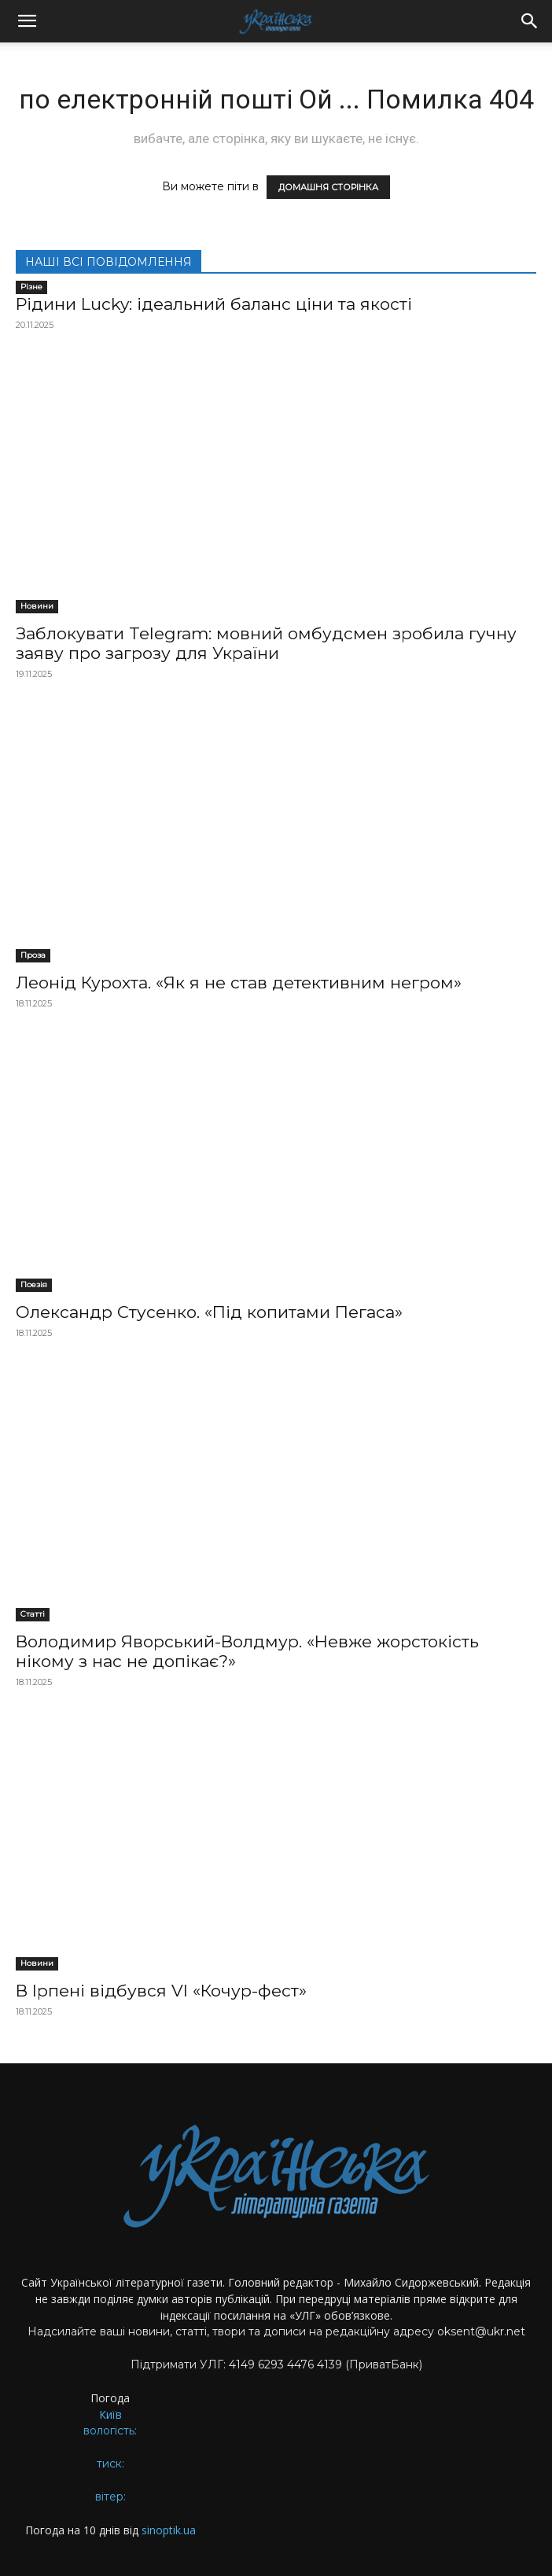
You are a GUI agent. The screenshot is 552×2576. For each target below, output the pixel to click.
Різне (31, 287)
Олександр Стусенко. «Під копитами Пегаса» (209, 1312)
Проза (33, 955)
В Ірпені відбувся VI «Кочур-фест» (161, 1990)
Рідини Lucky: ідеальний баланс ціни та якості (214, 304)
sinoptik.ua (169, 2530)
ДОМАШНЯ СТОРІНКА (328, 187)
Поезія (33, 1284)
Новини (36, 606)
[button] (27, 21)
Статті (32, 1614)
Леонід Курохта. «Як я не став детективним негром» (239, 982)
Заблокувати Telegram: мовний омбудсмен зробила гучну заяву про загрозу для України (266, 643)
